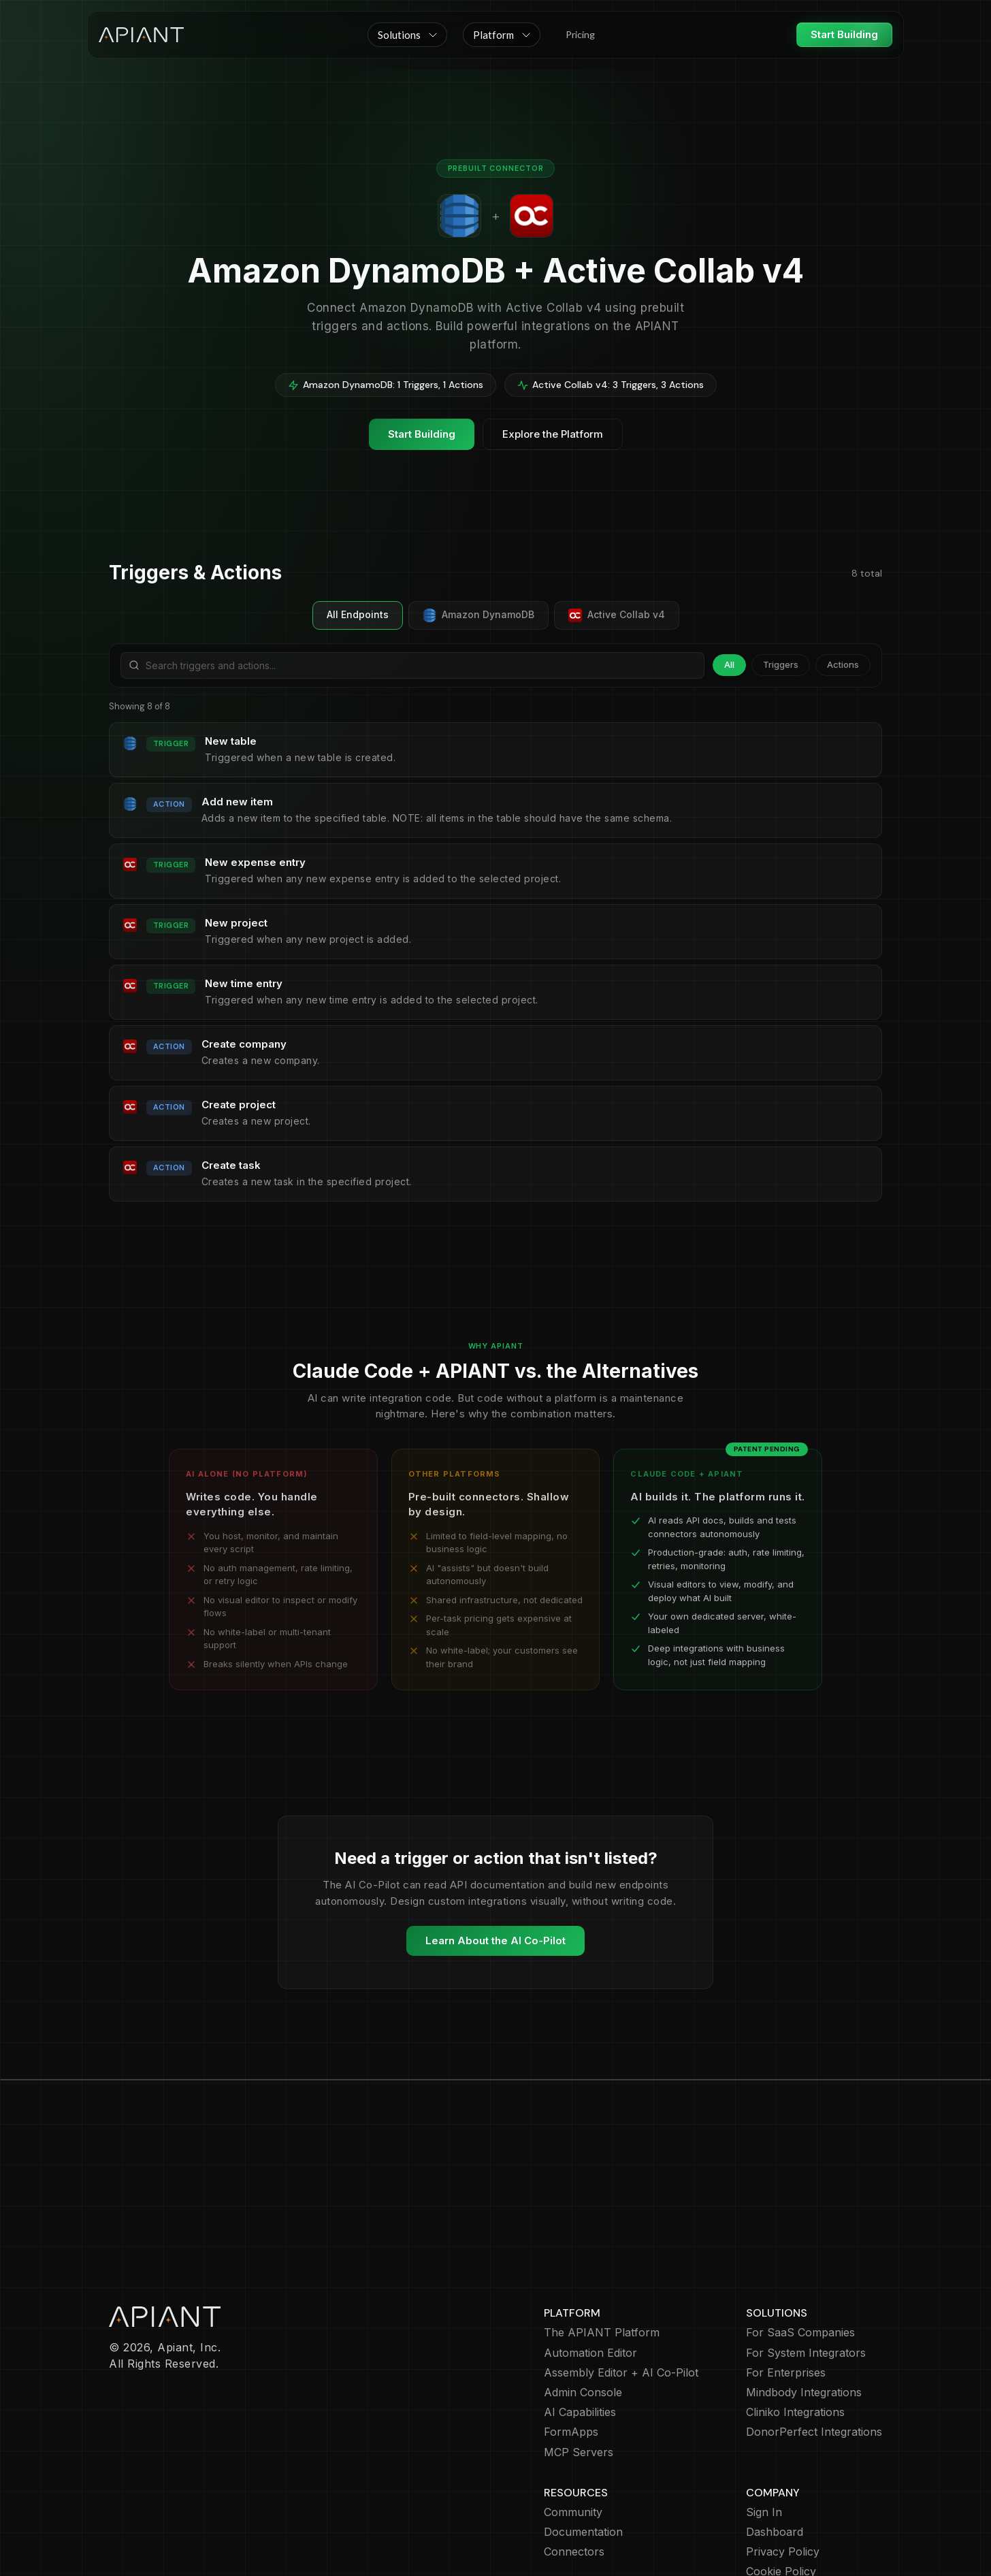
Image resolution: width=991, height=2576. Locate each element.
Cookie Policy (781, 2492)
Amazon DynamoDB (478, 615)
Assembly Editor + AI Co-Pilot (621, 2293)
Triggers (780, 664)
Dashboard (774, 2453)
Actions (843, 664)
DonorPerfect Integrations (814, 2353)
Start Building (844, 34)
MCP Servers (578, 2373)
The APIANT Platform (602, 2253)
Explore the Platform (552, 434)
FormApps (571, 2353)
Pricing (580, 34)
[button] (407, 34)
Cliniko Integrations (795, 2333)
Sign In (764, 2433)
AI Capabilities (580, 2333)
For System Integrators (806, 2274)
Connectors (574, 2472)
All (729, 664)
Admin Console (583, 2313)
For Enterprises (786, 2293)
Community (573, 2433)
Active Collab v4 (616, 615)
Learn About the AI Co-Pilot (495, 1940)
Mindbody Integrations (804, 2313)
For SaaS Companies (800, 2253)
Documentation (583, 2453)
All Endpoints (358, 614)
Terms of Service (790, 2513)
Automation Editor (590, 2274)
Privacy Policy (782, 2472)
